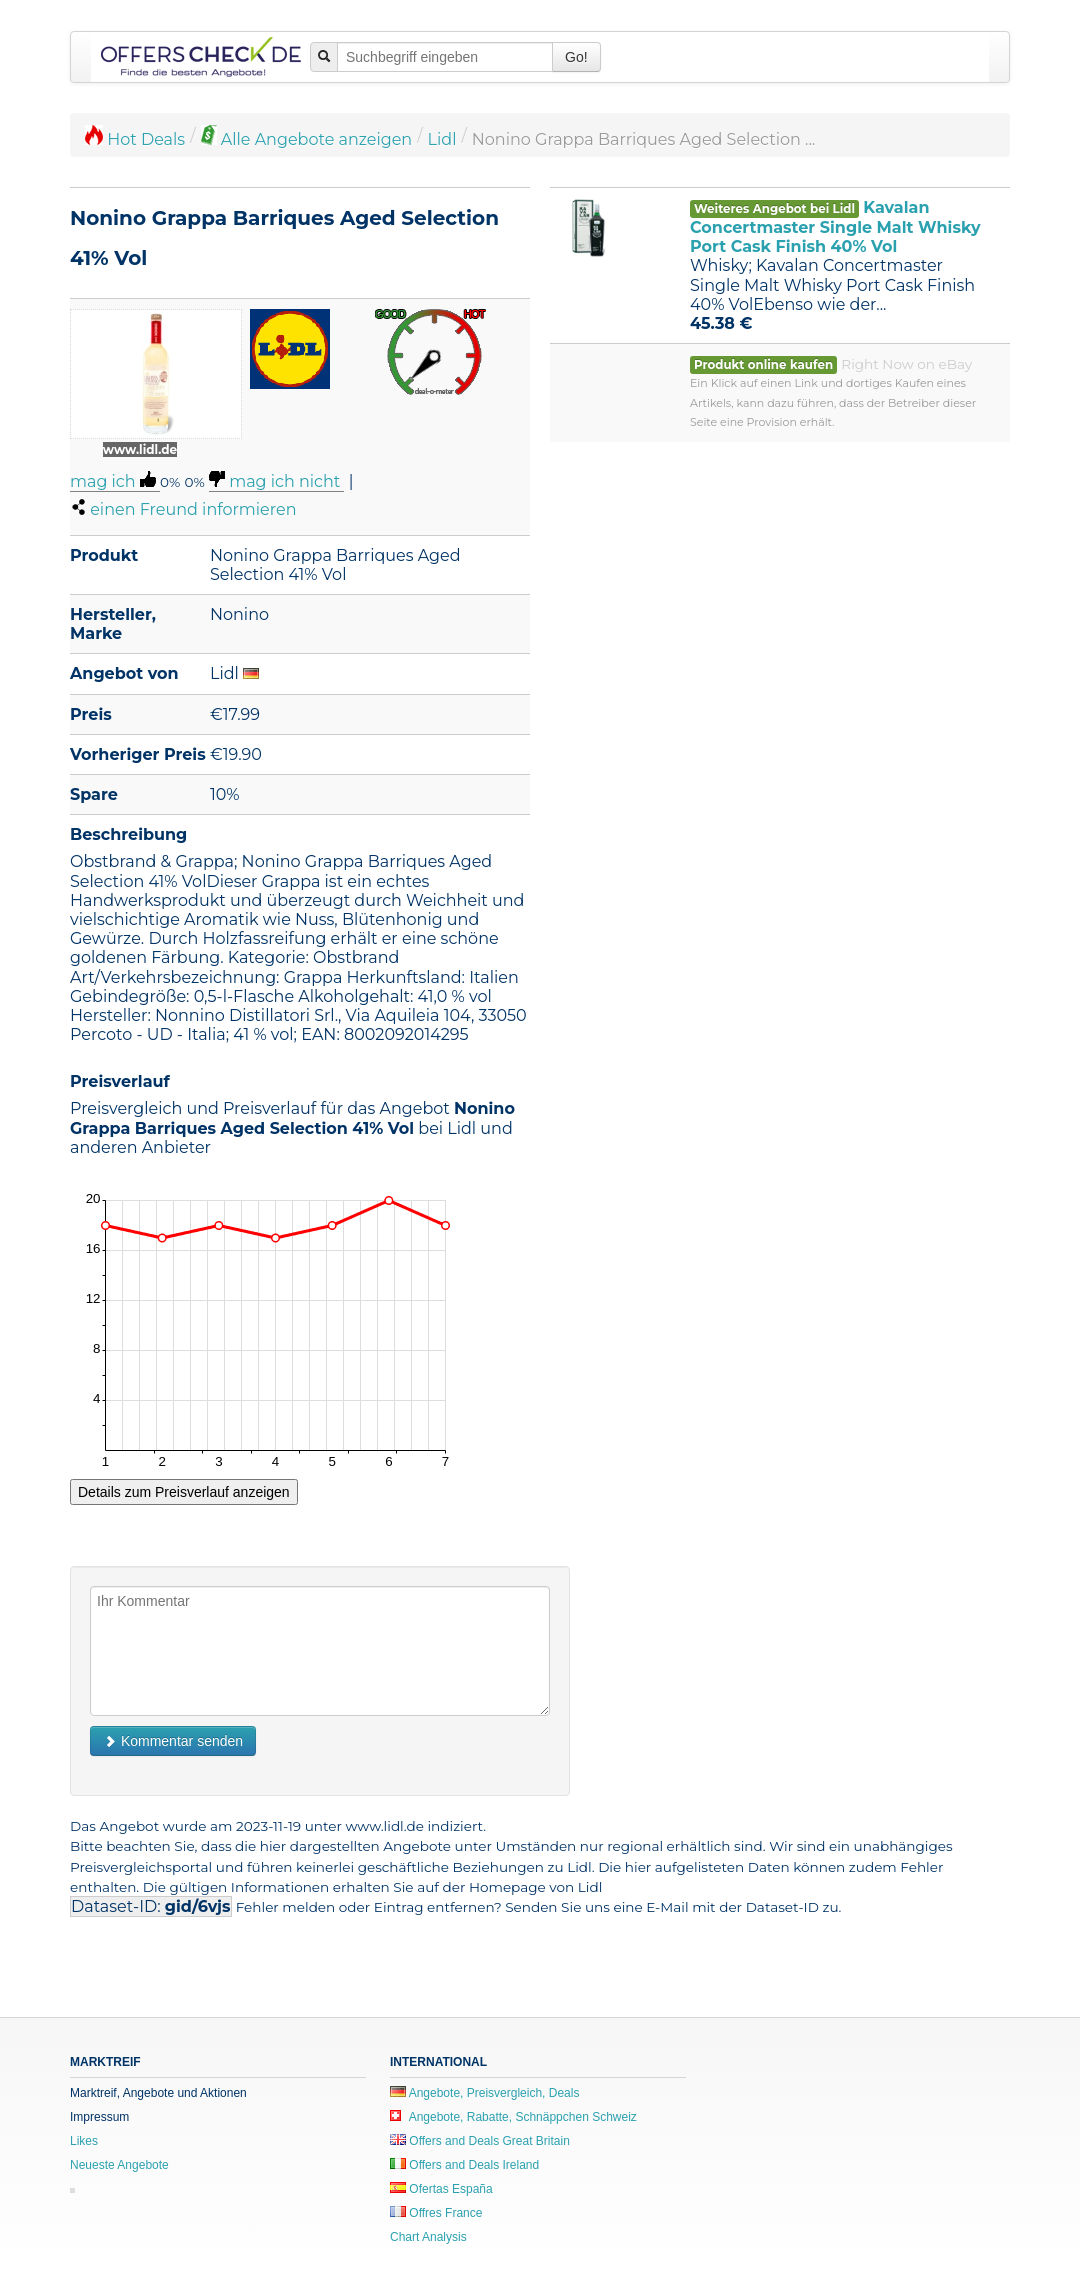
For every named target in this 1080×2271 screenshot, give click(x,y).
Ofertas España (441, 2189)
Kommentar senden (173, 1741)
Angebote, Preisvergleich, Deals (484, 2093)
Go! (576, 57)
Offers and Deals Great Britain (480, 2141)
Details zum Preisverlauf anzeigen (184, 1492)
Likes (84, 2141)
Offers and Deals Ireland (464, 2165)
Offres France (436, 2213)
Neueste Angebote (119, 2165)
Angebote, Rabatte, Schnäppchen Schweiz (513, 2117)
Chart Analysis (428, 2237)
